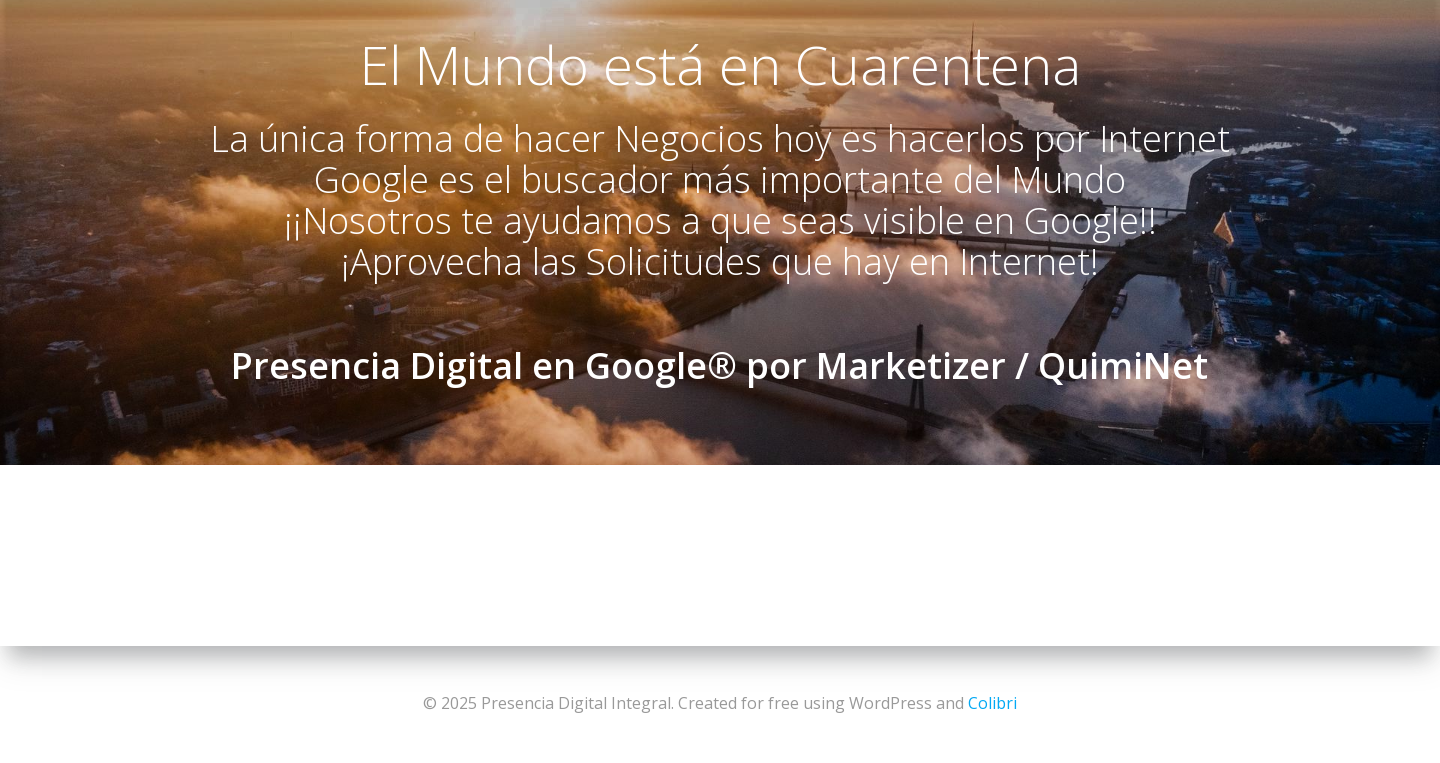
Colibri (992, 703)
